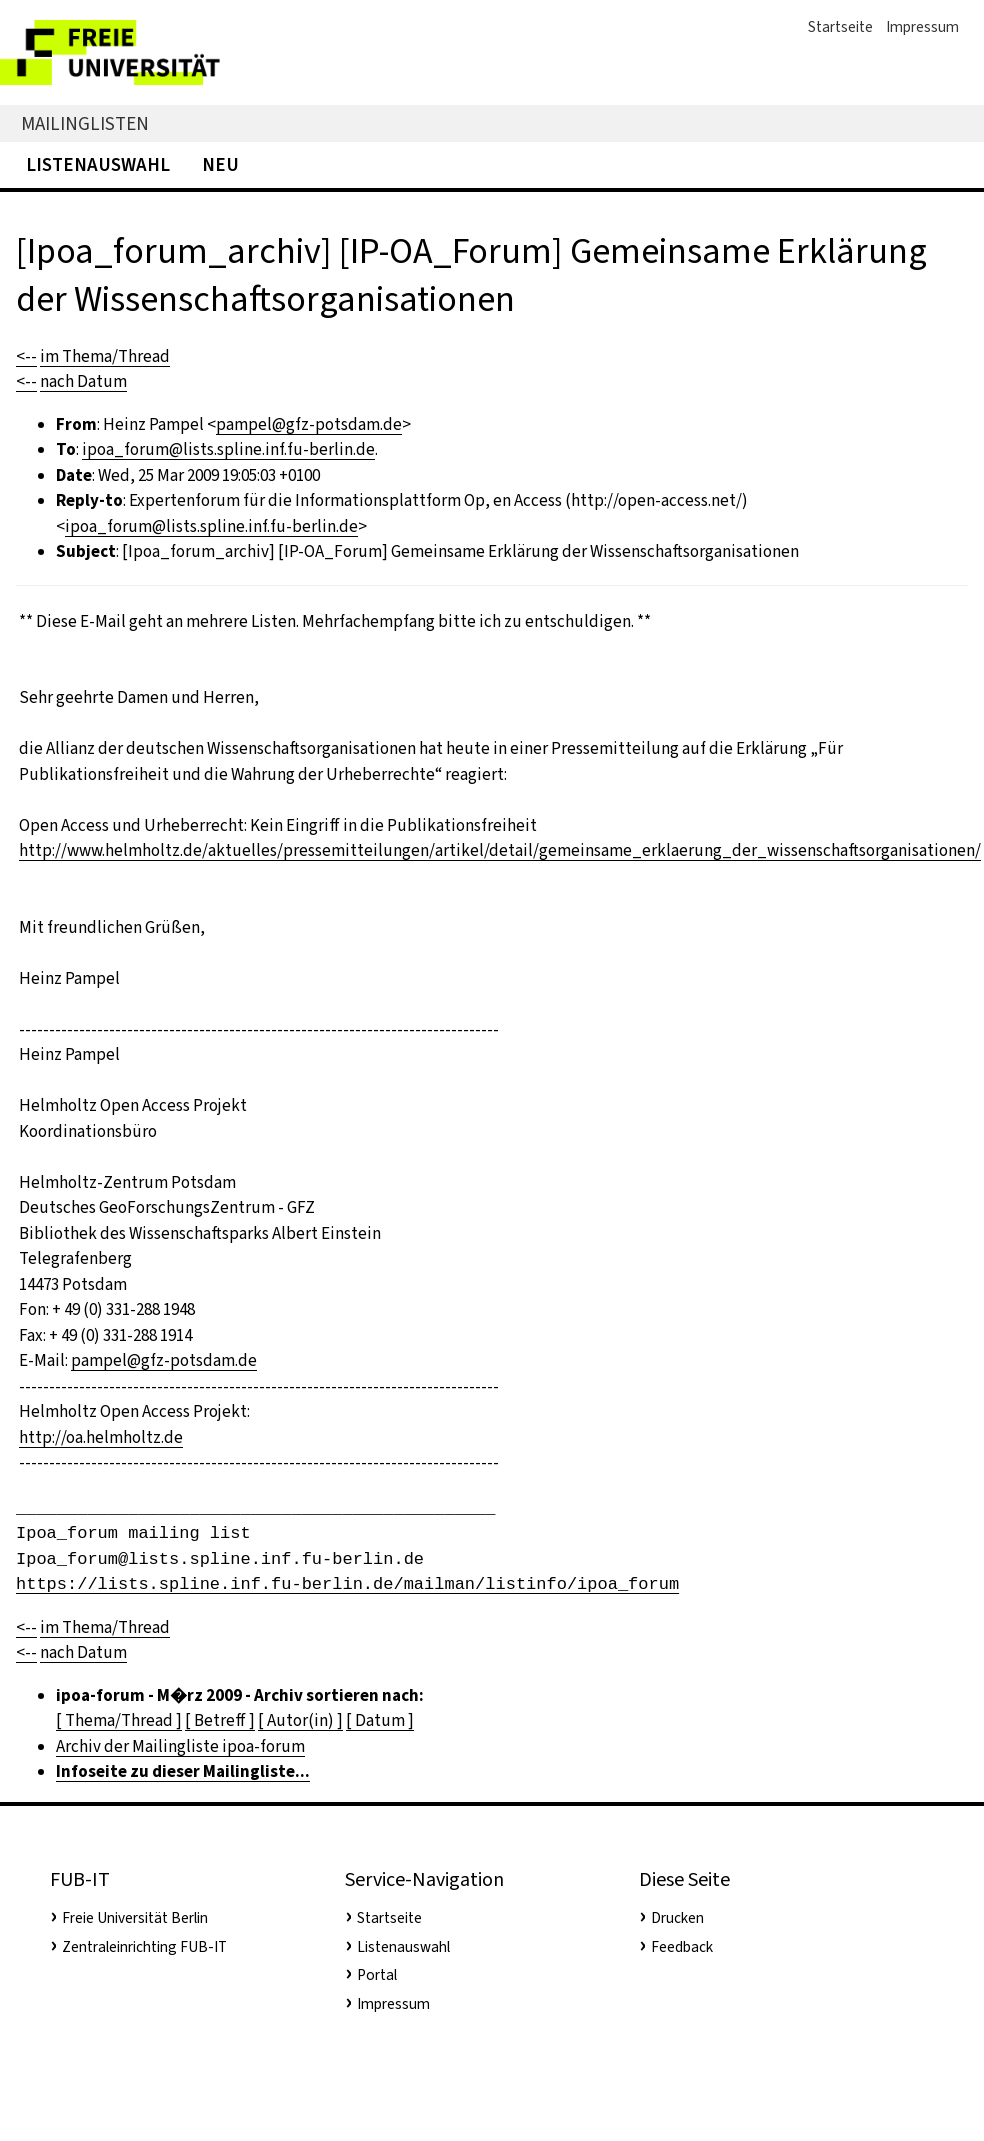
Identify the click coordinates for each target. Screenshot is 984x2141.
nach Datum (83, 381)
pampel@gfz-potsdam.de (309, 424)
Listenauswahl (98, 164)
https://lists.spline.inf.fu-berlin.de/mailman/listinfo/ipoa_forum (347, 1584)
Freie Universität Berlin (135, 1918)
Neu (220, 164)
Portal (377, 1975)
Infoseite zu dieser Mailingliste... (183, 1771)
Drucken (677, 1918)
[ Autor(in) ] (300, 1720)
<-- (26, 356)
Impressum (922, 27)
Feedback (682, 1947)
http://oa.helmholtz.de (101, 1437)
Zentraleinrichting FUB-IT (144, 1947)
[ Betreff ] (220, 1720)
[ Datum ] (380, 1720)
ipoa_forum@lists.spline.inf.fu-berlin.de (228, 449)
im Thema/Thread (105, 356)
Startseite (840, 27)
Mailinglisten (85, 123)
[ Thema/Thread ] (119, 1720)
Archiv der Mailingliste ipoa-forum (180, 1746)
